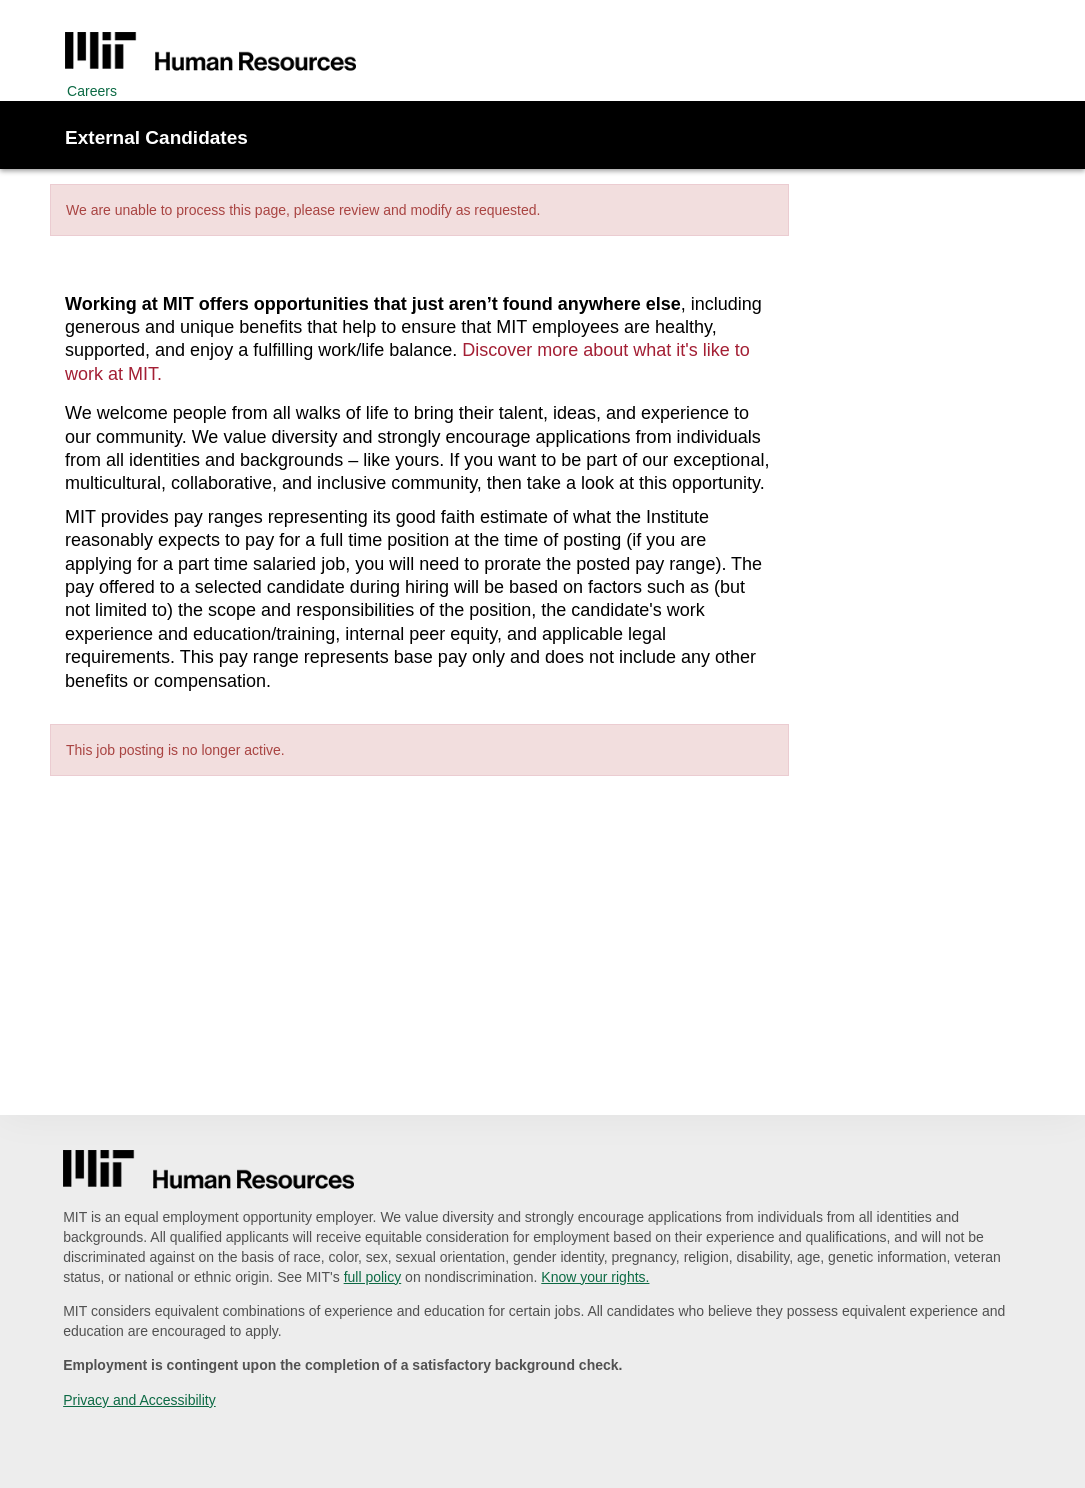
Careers (92, 91)
